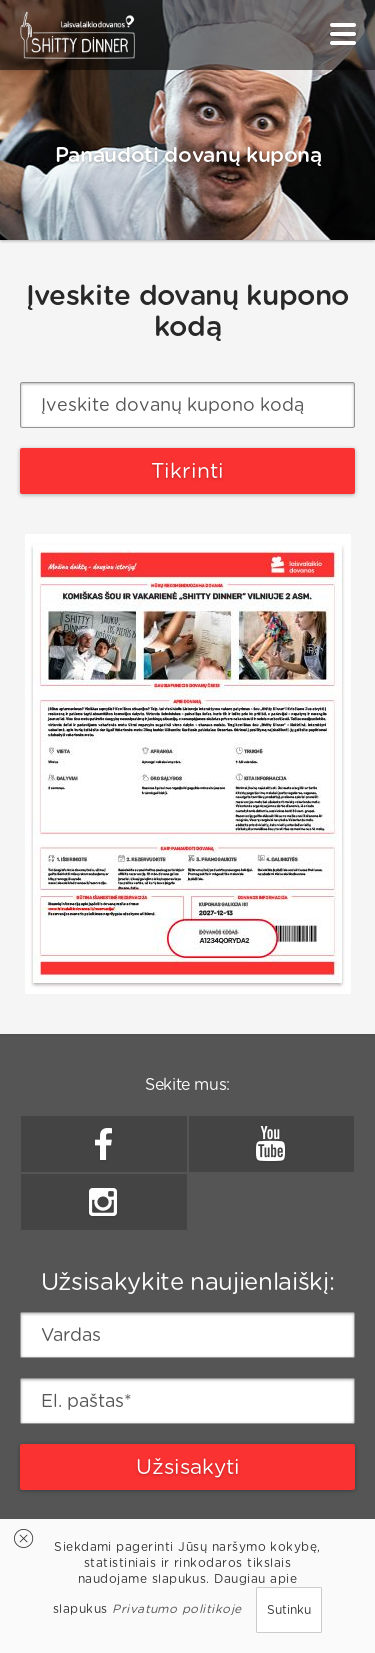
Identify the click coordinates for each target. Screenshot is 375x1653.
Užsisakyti (188, 1466)
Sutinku (289, 1609)
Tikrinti (187, 470)
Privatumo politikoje (177, 1608)
